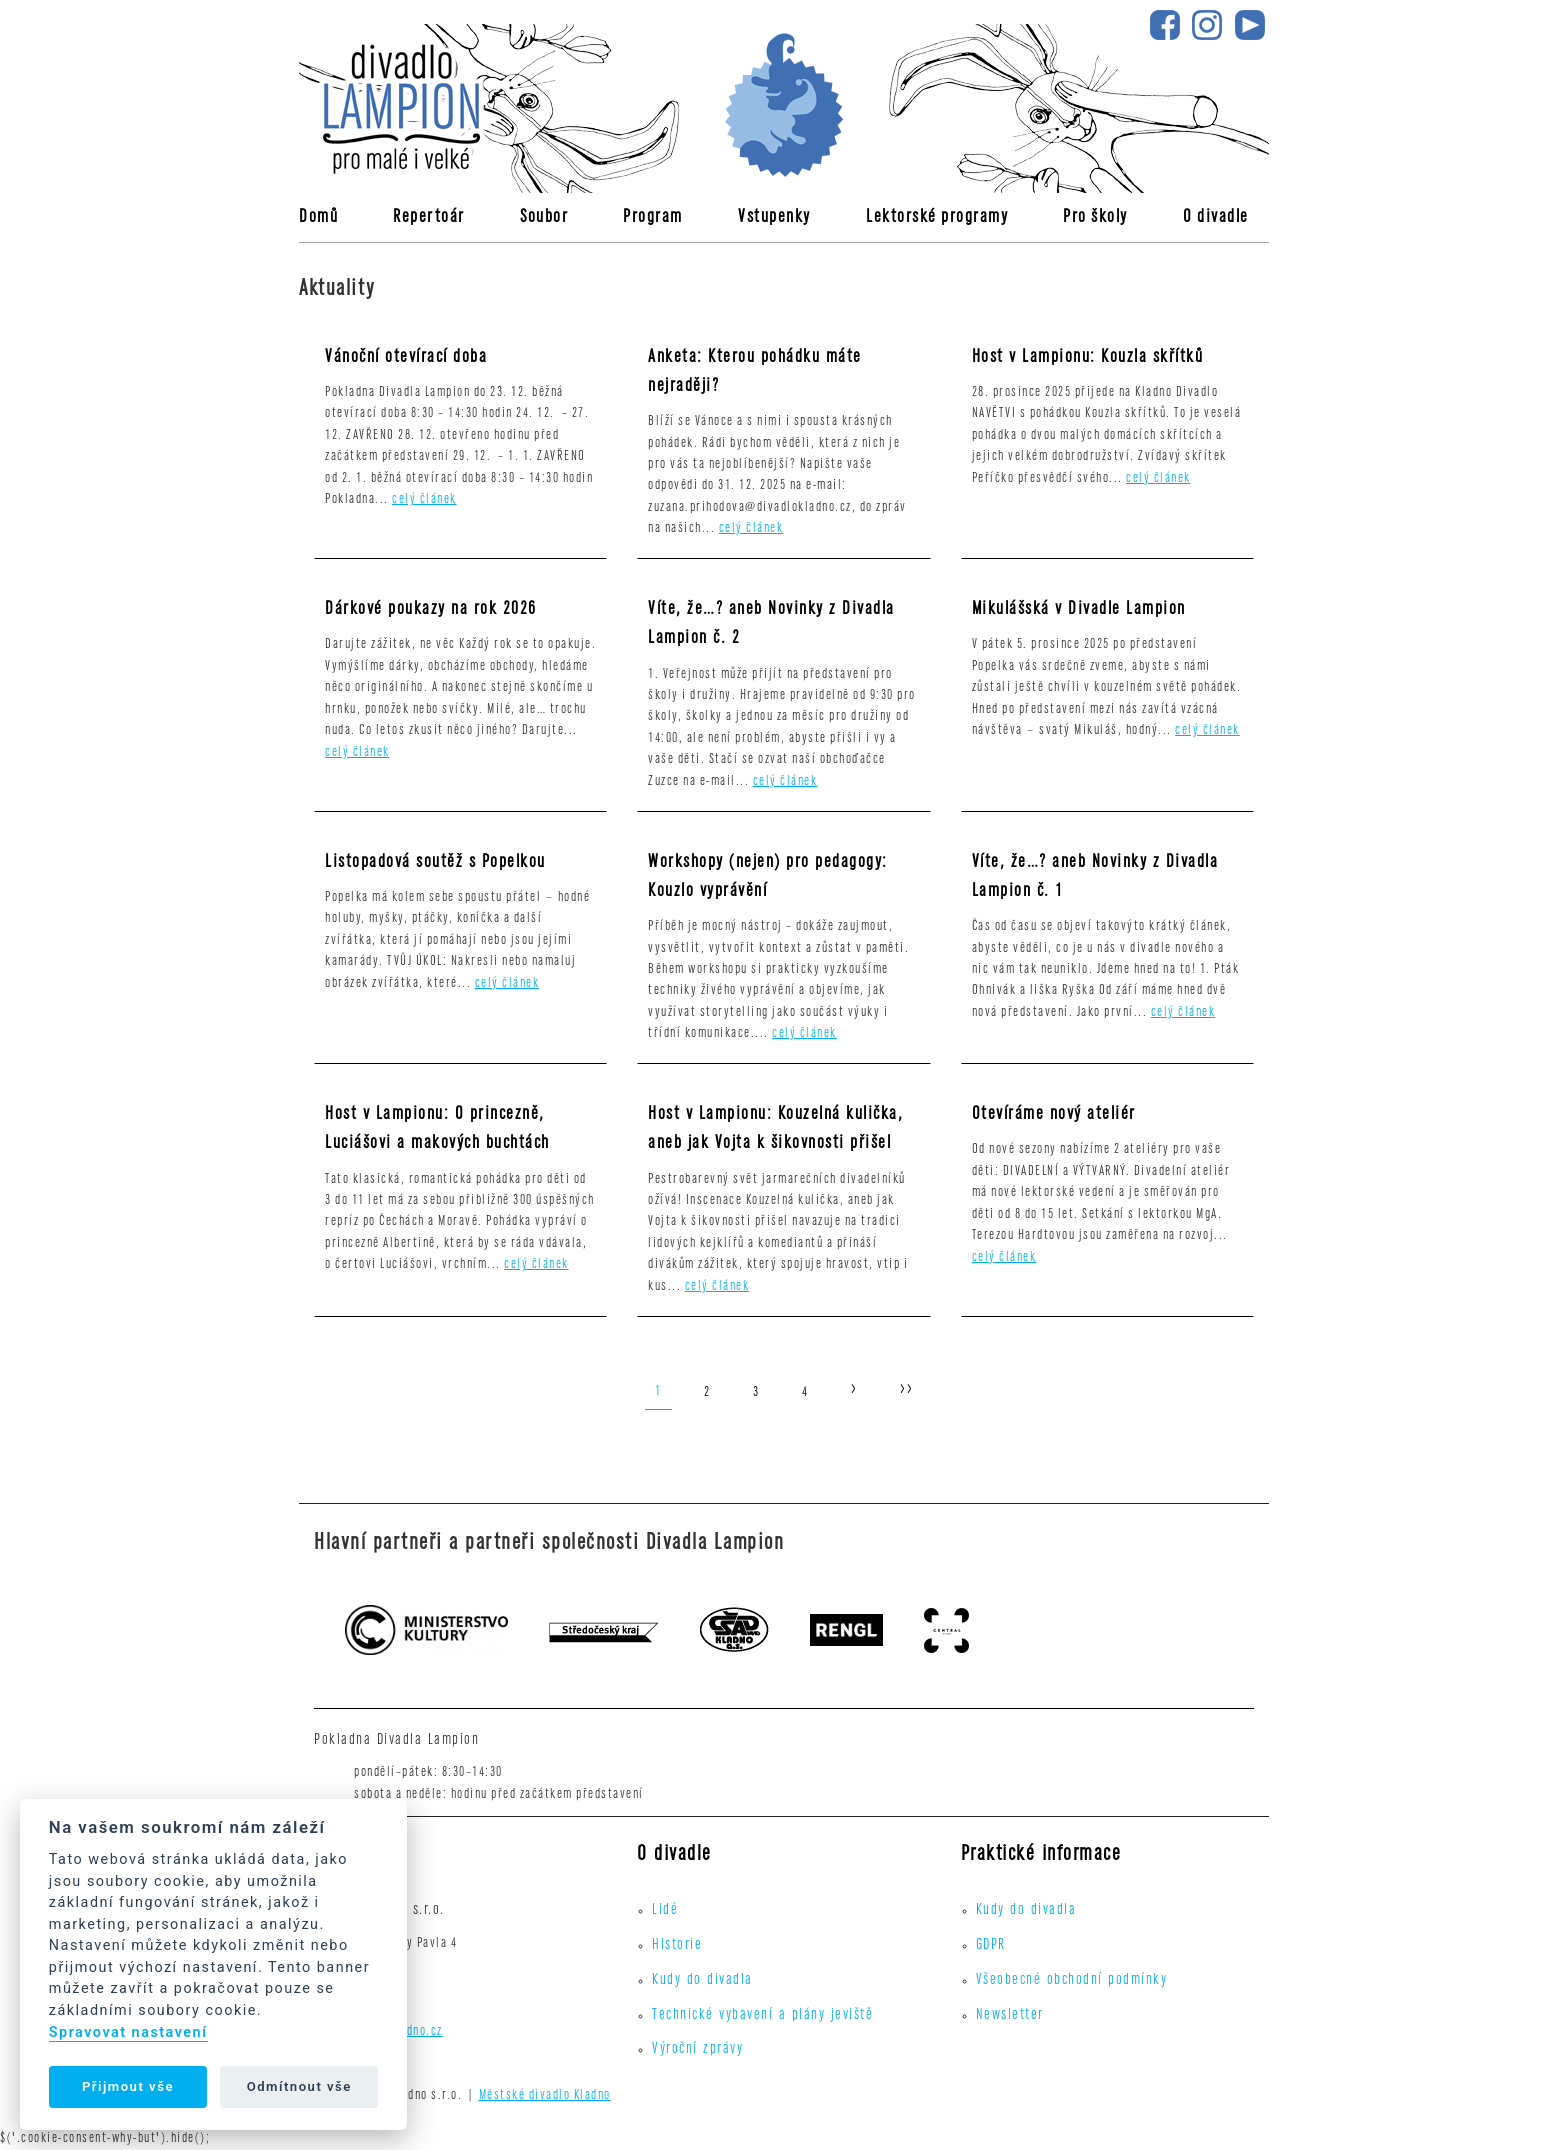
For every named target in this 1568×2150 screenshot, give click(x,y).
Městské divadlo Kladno (545, 2096)
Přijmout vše (128, 2086)
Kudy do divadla (702, 1981)
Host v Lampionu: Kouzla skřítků (1088, 358)
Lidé (665, 1911)
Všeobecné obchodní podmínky (1072, 1981)
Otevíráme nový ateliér (1054, 1115)
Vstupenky (774, 218)
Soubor (544, 218)
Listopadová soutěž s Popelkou (435, 863)
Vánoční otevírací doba (406, 358)
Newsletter (1010, 2016)
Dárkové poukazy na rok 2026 (431, 610)
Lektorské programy (937, 218)
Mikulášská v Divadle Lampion (1079, 610)
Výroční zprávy (697, 2050)
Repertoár (429, 218)
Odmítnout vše (299, 2086)
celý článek (424, 500)
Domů (318, 218)
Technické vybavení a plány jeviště (762, 2016)
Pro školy (1095, 218)
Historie (677, 1946)
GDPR (991, 1946)
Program (653, 218)
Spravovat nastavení (128, 2032)
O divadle (1216, 218)
